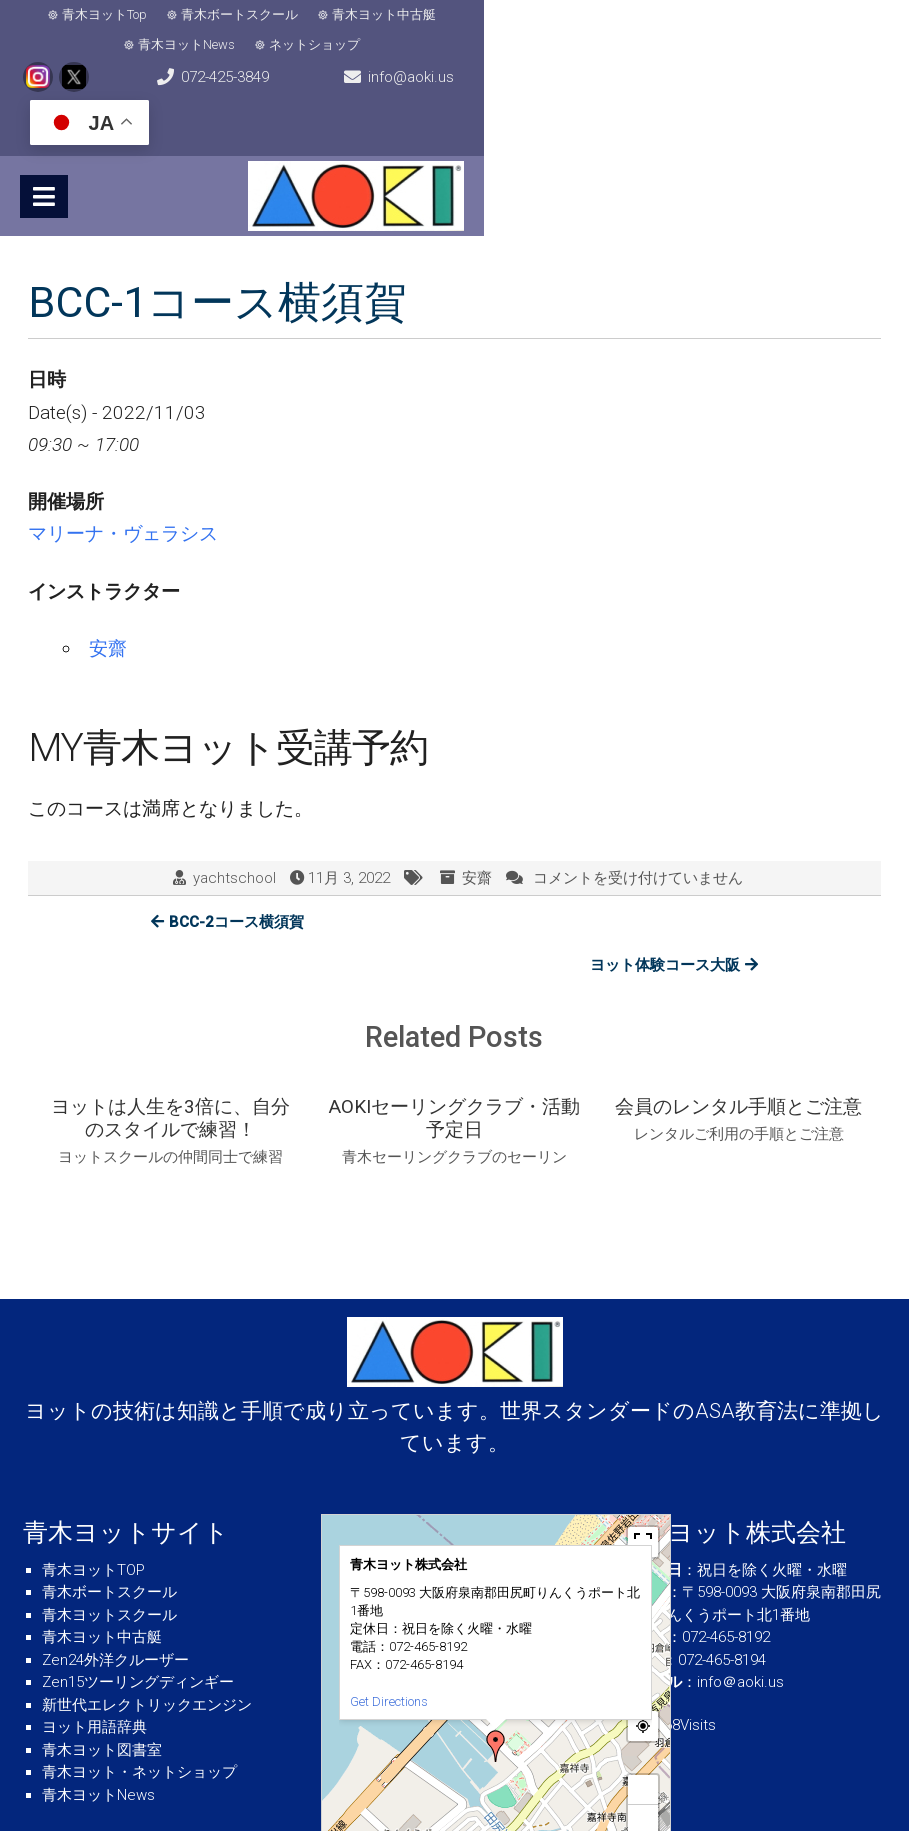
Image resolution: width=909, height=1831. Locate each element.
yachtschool (234, 819)
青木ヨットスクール (109, 1513)
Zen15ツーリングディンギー (138, 1581)
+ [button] (643, 1687)
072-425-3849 (101, 66)
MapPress (575, 1753)
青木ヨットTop (89, 17)
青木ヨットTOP (93, 1468)
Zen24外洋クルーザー (115, 1558)
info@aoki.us (463, 66)
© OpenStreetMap (633, 1753)
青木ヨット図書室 (102, 1648)
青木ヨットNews (503, 17)
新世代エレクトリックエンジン (147, 1603)
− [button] (643, 1717)
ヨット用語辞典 (94, 1626)
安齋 (108, 589)
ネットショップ (631, 17)
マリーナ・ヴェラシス (123, 474)
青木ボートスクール (224, 17)
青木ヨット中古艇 (369, 17)
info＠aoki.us (740, 1581)
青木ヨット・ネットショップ (139, 1671)
